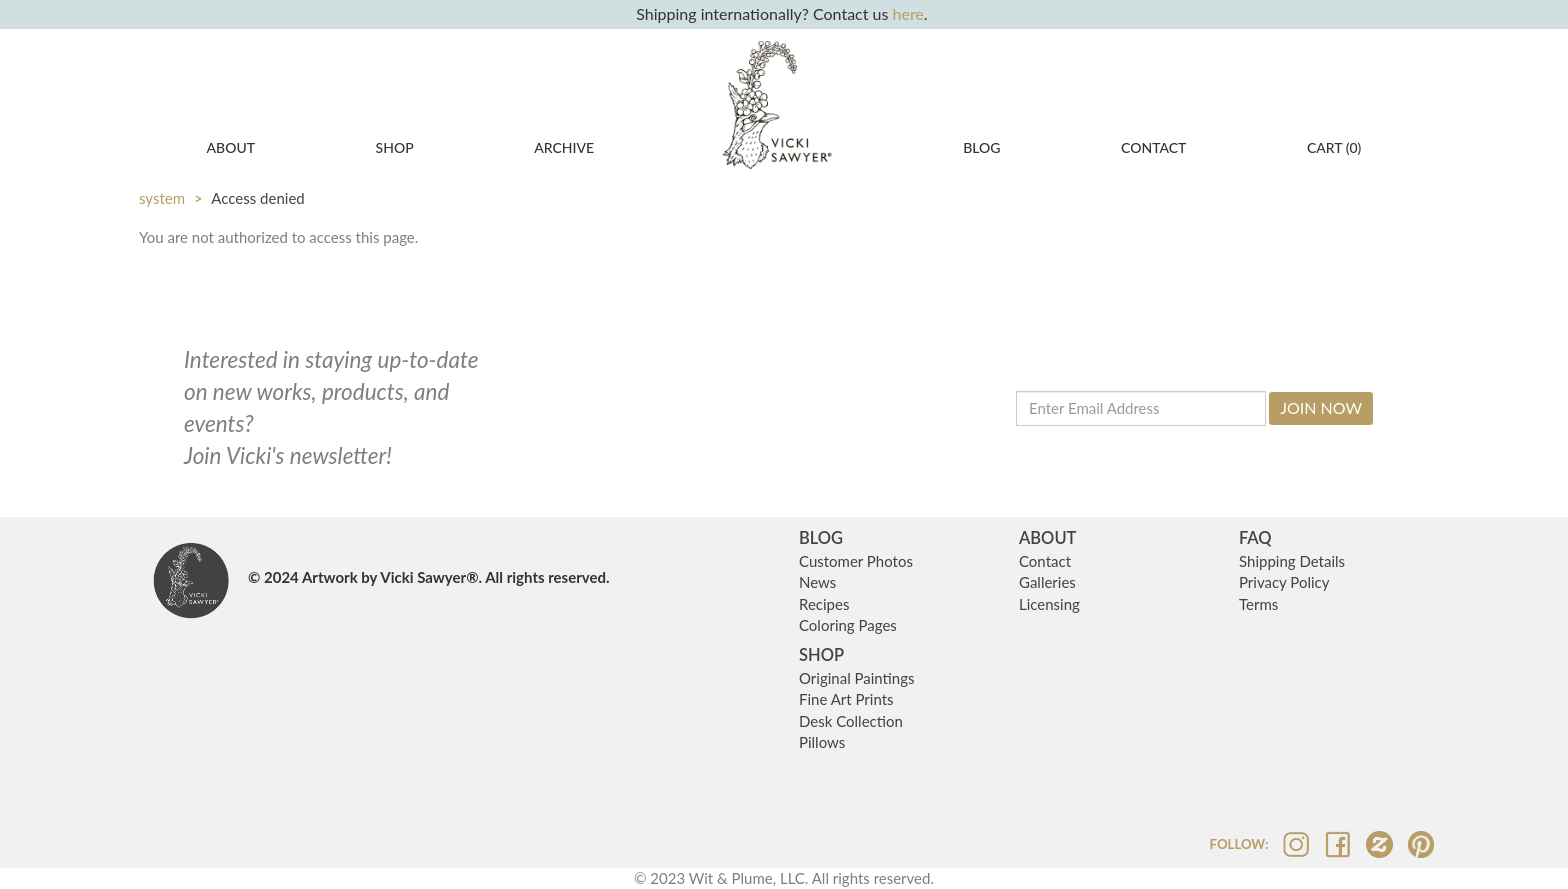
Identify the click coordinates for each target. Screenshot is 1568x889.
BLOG (821, 538)
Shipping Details (1292, 561)
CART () (1334, 147)
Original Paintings (857, 678)
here (908, 13)
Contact (1153, 147)
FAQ (1255, 538)
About (231, 147)
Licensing (1049, 604)
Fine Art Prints (846, 699)
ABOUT (1047, 538)
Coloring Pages (848, 625)
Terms (1258, 604)
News (817, 582)
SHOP (821, 655)
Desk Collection (851, 721)
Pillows (822, 742)
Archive (564, 147)
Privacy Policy (1284, 582)
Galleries (1047, 582)
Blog (981, 147)
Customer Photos (856, 561)
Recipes (824, 604)
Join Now (1321, 407)
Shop (395, 147)
